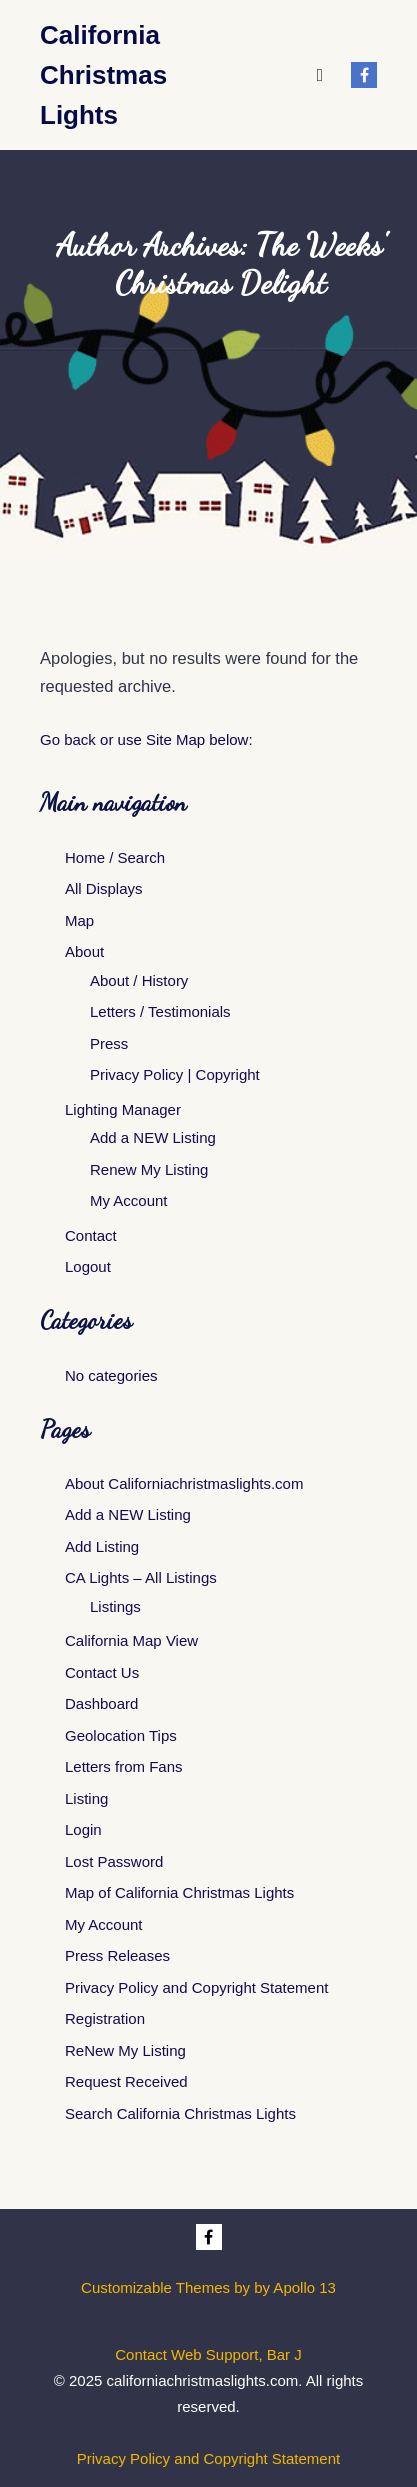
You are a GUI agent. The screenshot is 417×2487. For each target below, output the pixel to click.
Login (83, 1829)
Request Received (126, 2081)
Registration (105, 2018)
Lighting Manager (123, 1109)
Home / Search (115, 857)
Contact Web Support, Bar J (208, 2354)
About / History (139, 980)
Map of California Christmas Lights (179, 1892)
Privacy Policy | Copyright (175, 1074)
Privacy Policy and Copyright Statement (196, 1987)
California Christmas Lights (103, 75)
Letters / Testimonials (160, 1011)
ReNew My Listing (125, 2050)
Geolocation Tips (121, 1735)
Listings (115, 1606)
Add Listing (102, 1546)
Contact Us (102, 1672)
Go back (68, 739)
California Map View (131, 1640)
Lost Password (114, 1861)
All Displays (104, 888)
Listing (86, 1798)
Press (109, 1043)
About (84, 951)
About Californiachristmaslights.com (184, 1483)
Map (79, 920)
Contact (91, 1235)
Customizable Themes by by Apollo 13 (208, 2287)
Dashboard (101, 1703)
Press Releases (117, 1955)
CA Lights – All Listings (141, 1577)
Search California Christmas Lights (180, 2113)
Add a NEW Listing (153, 1137)
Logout (88, 1266)
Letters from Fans (124, 1766)
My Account (129, 1200)
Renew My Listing (149, 1169)
